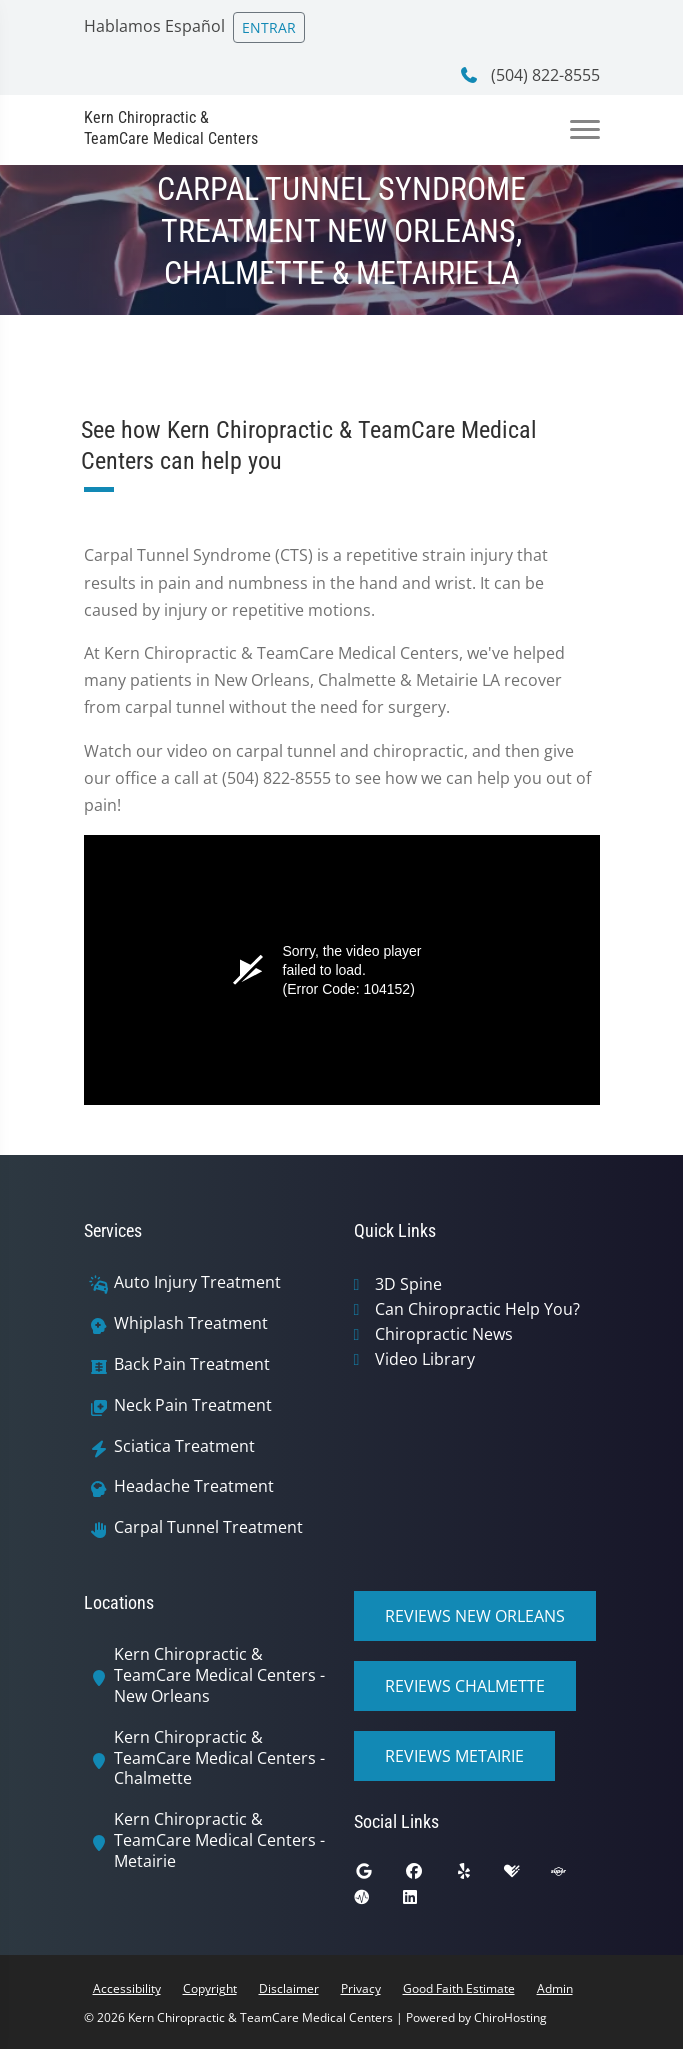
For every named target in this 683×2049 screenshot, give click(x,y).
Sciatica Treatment (184, 1446)
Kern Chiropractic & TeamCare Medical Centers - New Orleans (219, 1675)
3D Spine (408, 1284)
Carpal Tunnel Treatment (208, 1527)
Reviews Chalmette (465, 1686)
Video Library (425, 1359)
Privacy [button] (361, 1988)
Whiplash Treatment (191, 1323)
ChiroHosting (510, 2017)
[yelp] (479, 1876)
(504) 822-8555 (529, 75)
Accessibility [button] (127, 1988)
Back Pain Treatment (192, 1364)
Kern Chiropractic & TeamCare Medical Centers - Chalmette (219, 1758)
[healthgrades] (527, 1876)
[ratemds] (377, 1902)
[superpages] (573, 1876)
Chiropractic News (444, 1334)
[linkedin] (425, 1902)
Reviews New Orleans (475, 1616)
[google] (379, 1876)
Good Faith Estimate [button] (459, 1988)
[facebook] (429, 1876)
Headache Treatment (194, 1486)
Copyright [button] (210, 1988)
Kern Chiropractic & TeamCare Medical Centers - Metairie (219, 1840)
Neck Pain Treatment (193, 1405)
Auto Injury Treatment (197, 1282)
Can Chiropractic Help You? (477, 1309)
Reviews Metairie (454, 1756)
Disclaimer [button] (289, 1988)
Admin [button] (555, 1988)
